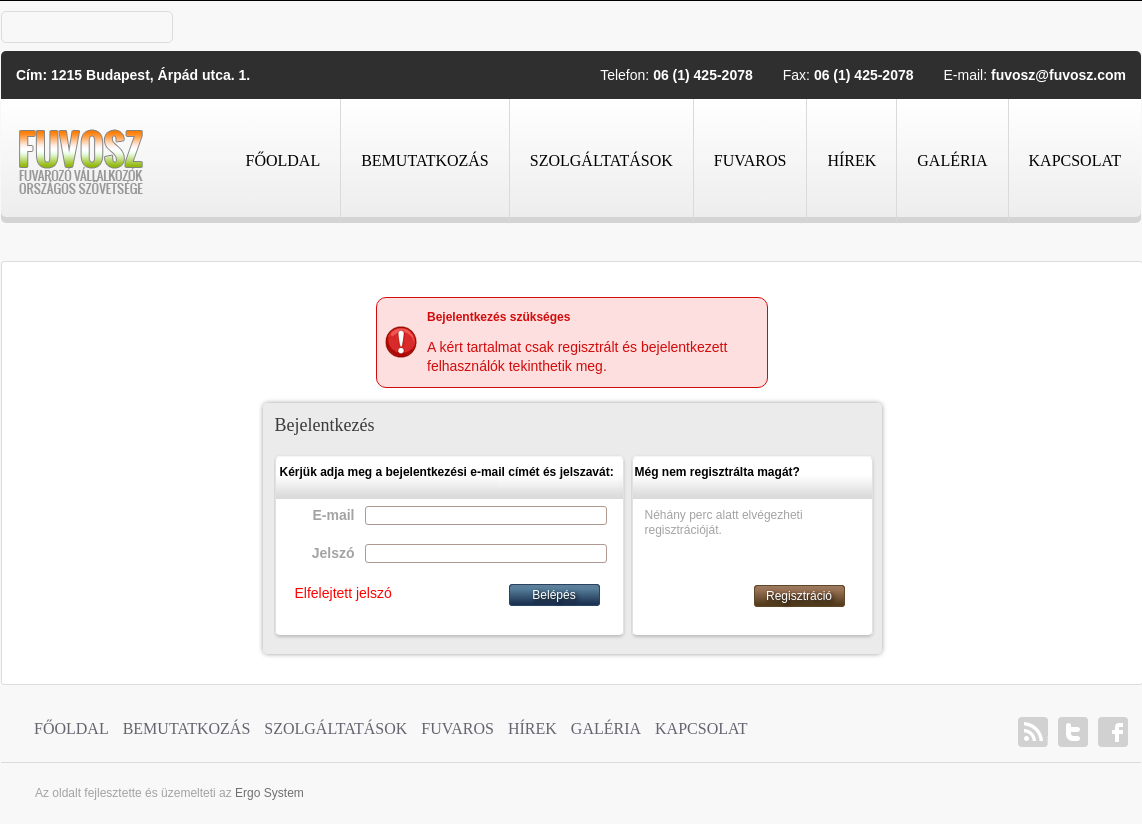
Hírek (851, 160)
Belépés (553, 595)
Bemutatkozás (425, 160)
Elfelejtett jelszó (343, 593)
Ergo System (269, 793)
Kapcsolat (1075, 160)
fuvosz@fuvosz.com (1058, 75)
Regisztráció (799, 596)
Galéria (952, 160)
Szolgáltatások (601, 160)
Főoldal (282, 160)
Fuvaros (750, 160)
